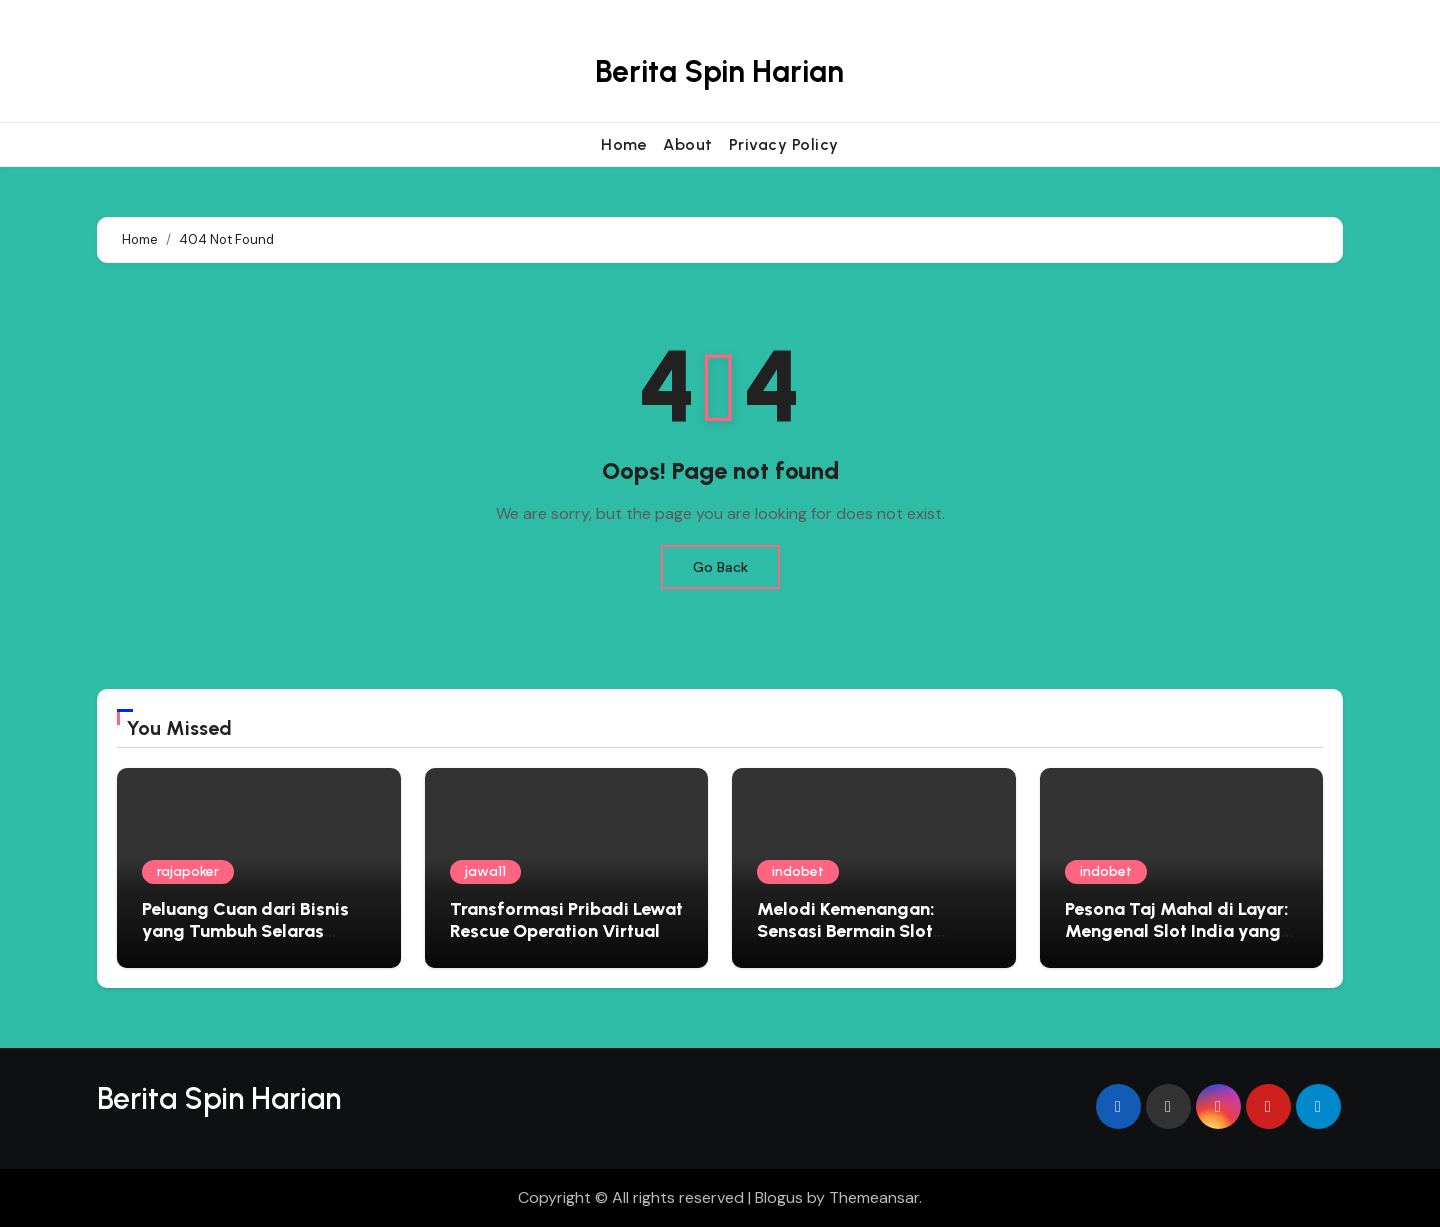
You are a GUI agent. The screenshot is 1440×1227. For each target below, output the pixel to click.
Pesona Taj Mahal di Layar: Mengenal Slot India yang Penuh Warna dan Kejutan (1177, 930)
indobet (798, 871)
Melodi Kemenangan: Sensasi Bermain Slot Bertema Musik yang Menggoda (846, 941)
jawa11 (485, 871)
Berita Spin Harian (719, 71)
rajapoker (188, 871)
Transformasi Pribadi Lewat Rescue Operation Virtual (566, 920)
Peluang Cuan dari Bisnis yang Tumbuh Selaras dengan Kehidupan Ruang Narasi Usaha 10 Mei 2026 (250, 941)
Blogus (779, 1197)
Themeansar (874, 1197)
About (688, 144)
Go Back (720, 567)
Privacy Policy (784, 144)
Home (624, 144)
